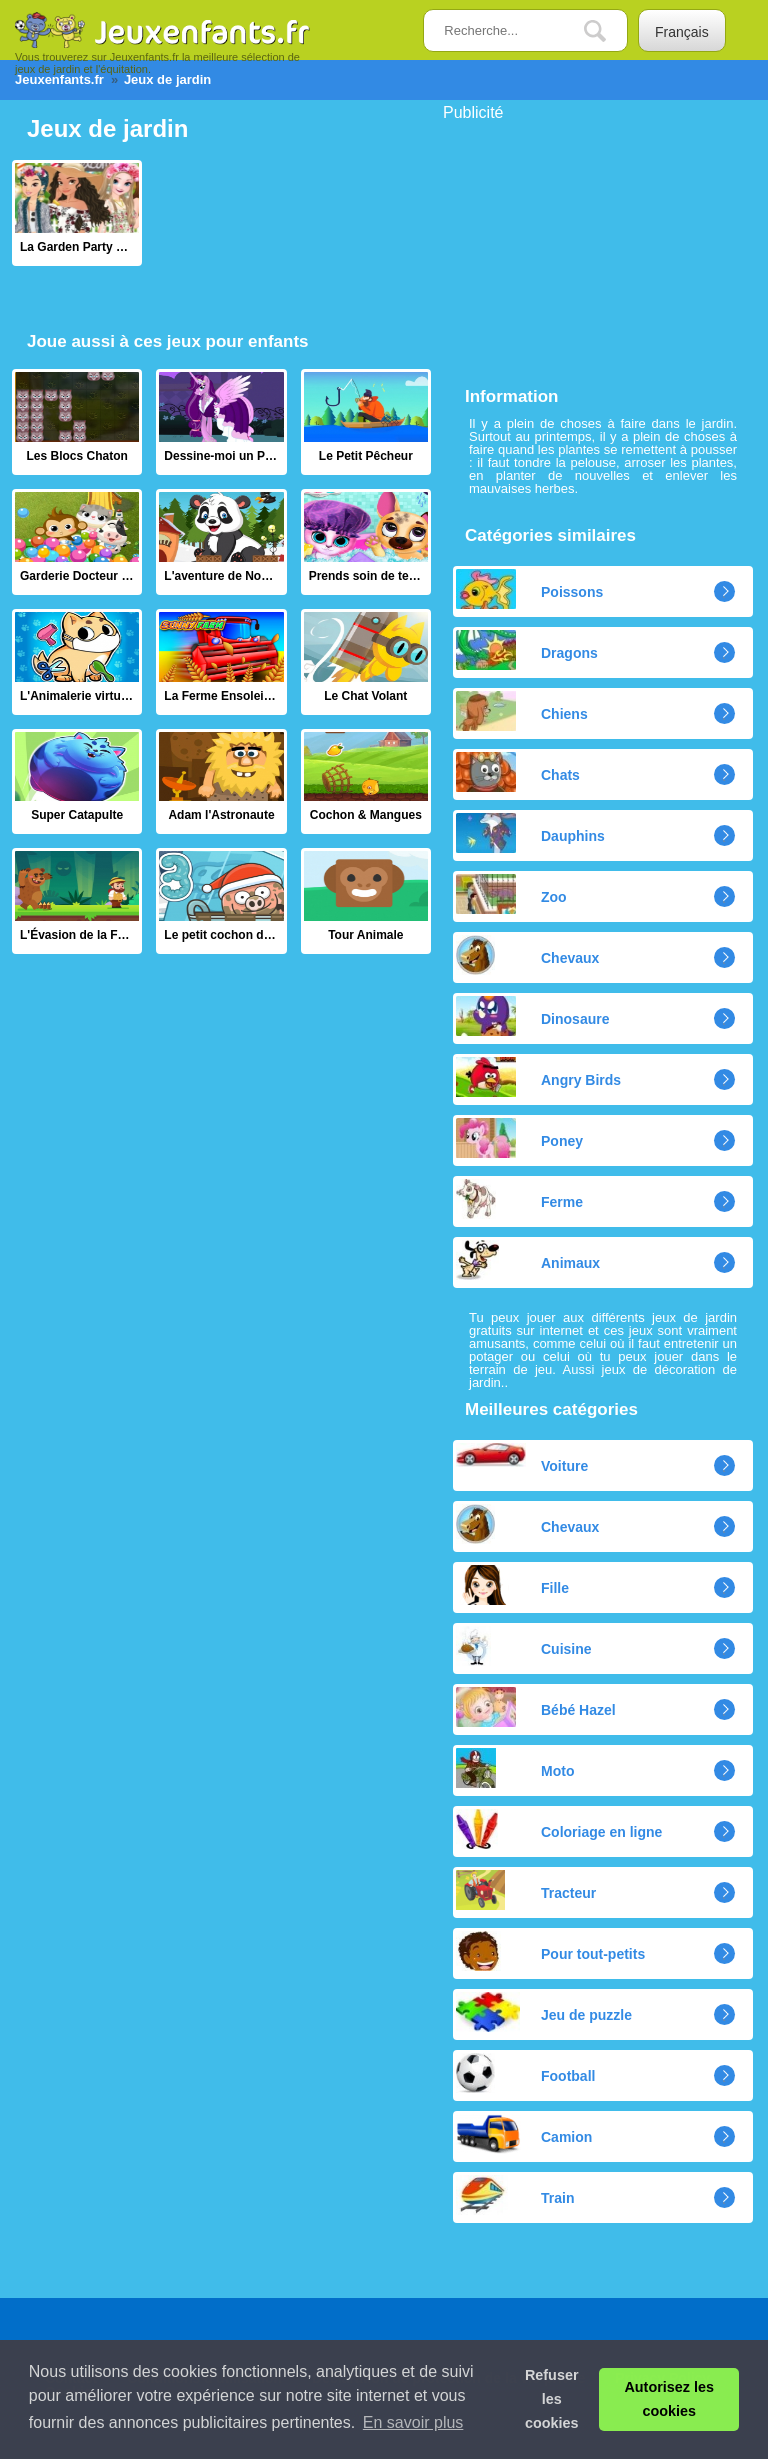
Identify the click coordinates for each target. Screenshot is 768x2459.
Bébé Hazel (536, 1707)
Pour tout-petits (550, 1951)
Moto (515, 1768)
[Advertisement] (593, 246)
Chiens (522, 711)
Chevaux (527, 955)
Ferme (519, 1199)
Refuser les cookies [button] (552, 2399)
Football (525, 2073)
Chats (518, 772)
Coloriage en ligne (559, 1829)
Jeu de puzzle (544, 2012)
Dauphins (530, 833)
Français (682, 32)
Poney (519, 1138)
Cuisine (524, 1646)
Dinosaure (532, 1016)
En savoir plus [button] (413, 2422)
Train (515, 2195)
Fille (512, 1585)
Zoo (511, 894)
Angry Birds (538, 1077)
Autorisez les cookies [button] (669, 2399)
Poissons (529, 589)
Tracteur (526, 1890)
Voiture (522, 1458)
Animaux (528, 1260)
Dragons (527, 650)
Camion (524, 2134)
